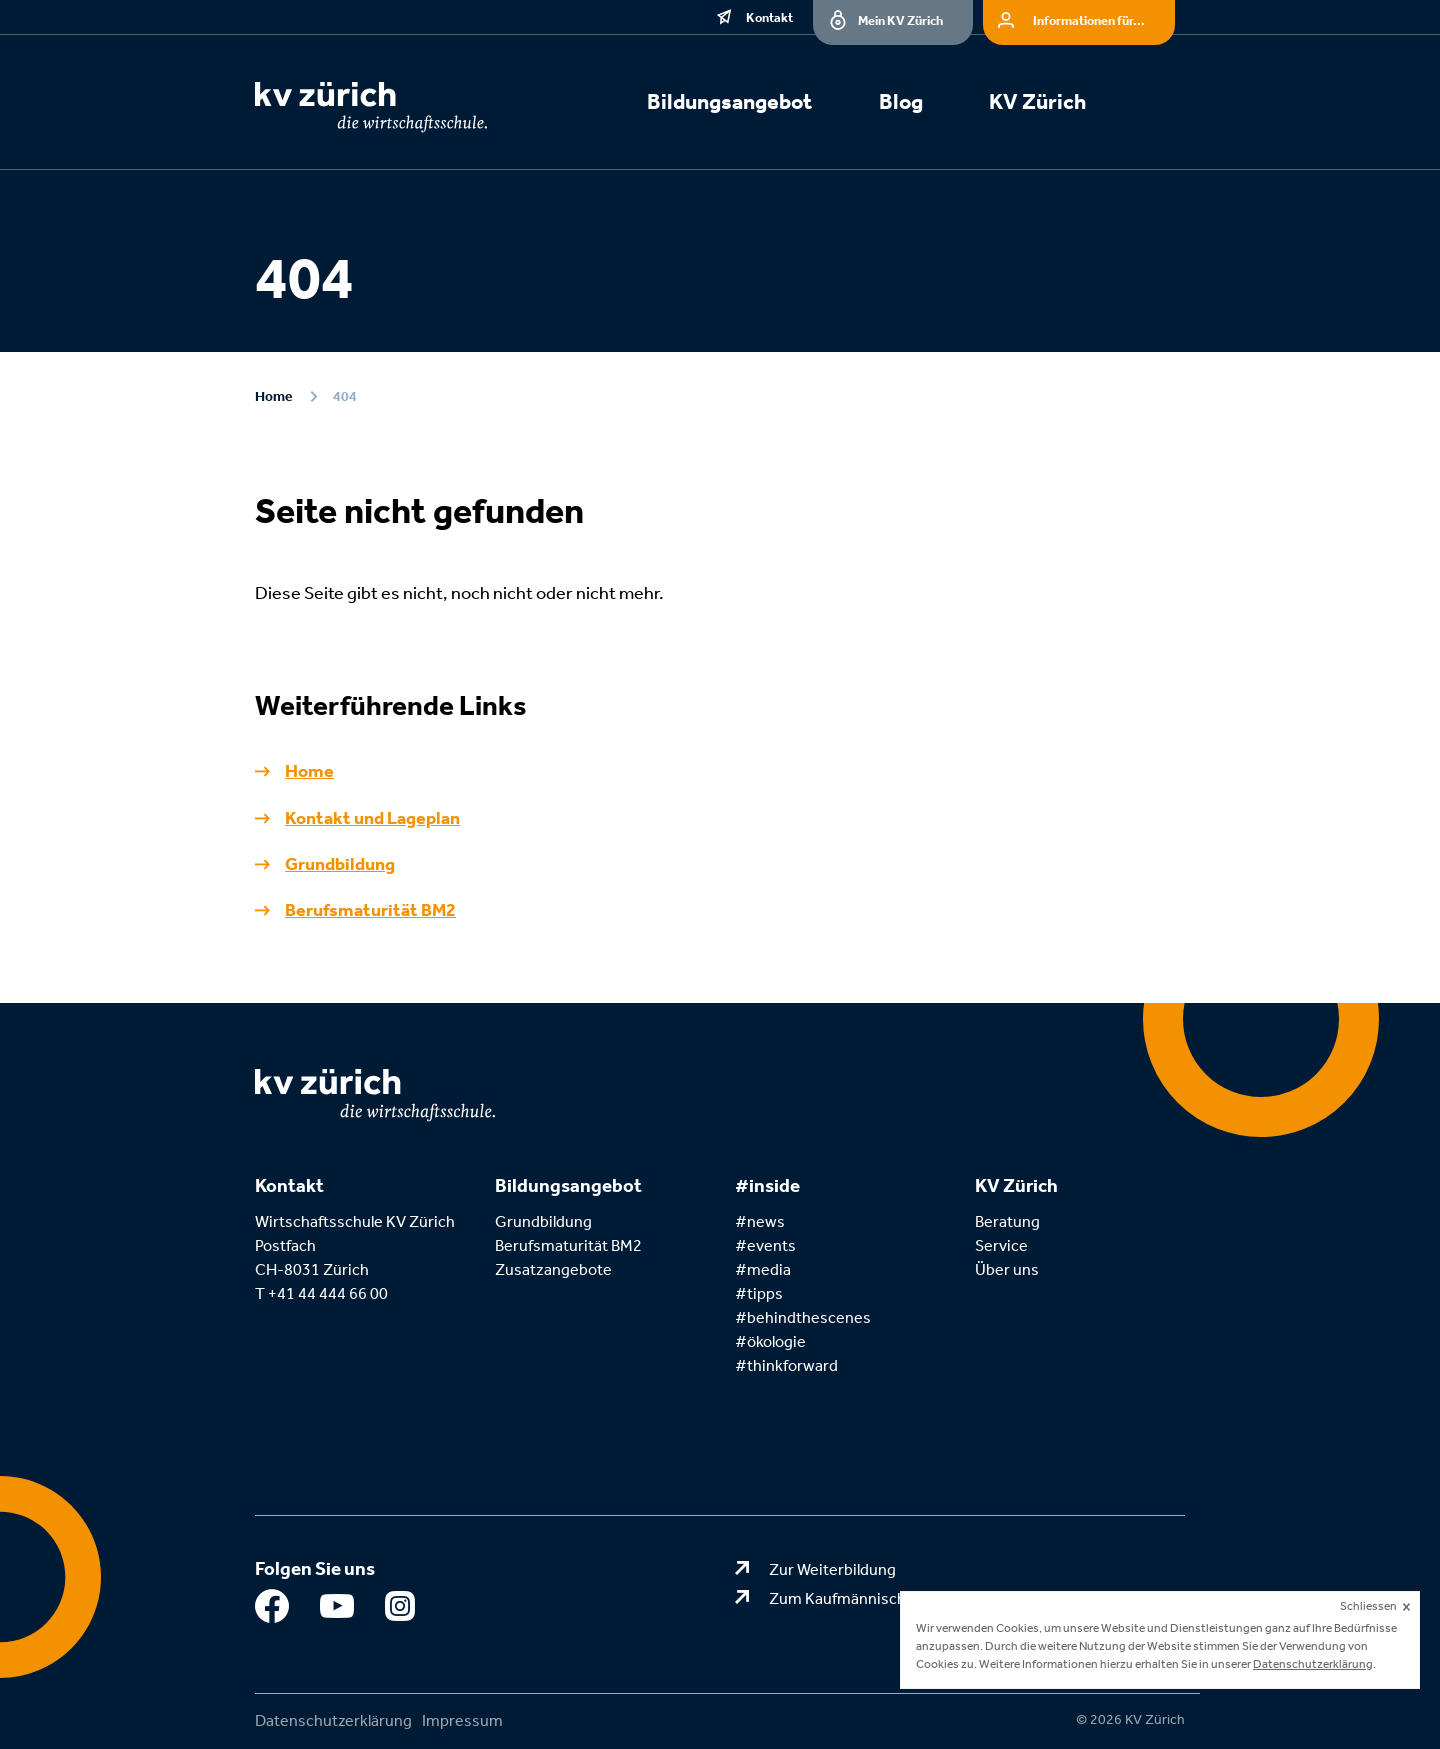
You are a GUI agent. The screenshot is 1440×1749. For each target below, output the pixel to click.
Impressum (462, 1720)
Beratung (1007, 1221)
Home (273, 396)
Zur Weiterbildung (832, 1569)
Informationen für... (1089, 20)
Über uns (1007, 1269)
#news (760, 1221)
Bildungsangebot (729, 102)
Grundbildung (340, 864)
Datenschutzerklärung (333, 1720)
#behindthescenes (803, 1317)
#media (763, 1269)
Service (1001, 1245)
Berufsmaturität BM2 (370, 910)
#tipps (759, 1293)
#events (765, 1245)
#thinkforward (786, 1365)
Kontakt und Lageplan (372, 818)
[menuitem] (752, 105)
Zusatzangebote (553, 1269)
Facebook (272, 1610)
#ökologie (770, 1341)
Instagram (402, 1610)
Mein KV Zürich (900, 20)
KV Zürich (1037, 102)
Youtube (337, 1610)
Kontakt (769, 17)
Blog (901, 102)
